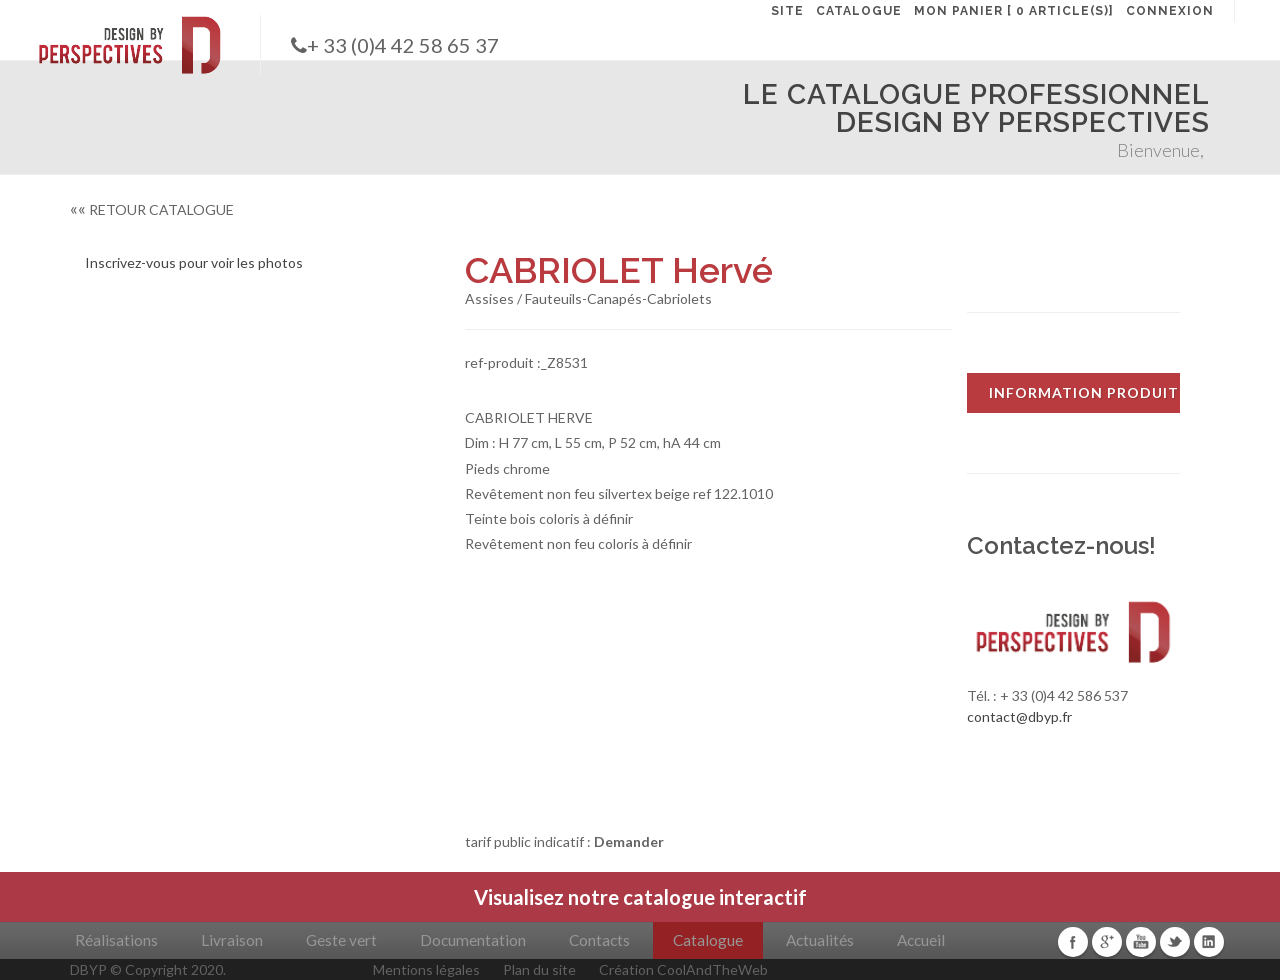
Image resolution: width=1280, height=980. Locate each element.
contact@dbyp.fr (1019, 716)
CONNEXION (1170, 11)
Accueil (921, 940)
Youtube (1141, 942)
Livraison (232, 940)
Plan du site (539, 969)
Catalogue (708, 940)
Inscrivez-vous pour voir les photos (194, 262)
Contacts (599, 940)
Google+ (1107, 942)
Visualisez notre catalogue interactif (640, 897)
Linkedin (1209, 942)
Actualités (820, 940)
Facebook (1073, 942)
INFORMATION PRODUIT (1084, 392)
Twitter (1175, 942)
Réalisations (116, 940)
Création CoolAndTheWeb (683, 969)
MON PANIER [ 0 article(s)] (1014, 11)
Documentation (473, 940)
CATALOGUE (859, 11)
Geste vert (341, 940)
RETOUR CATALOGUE (152, 209)
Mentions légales (426, 969)
